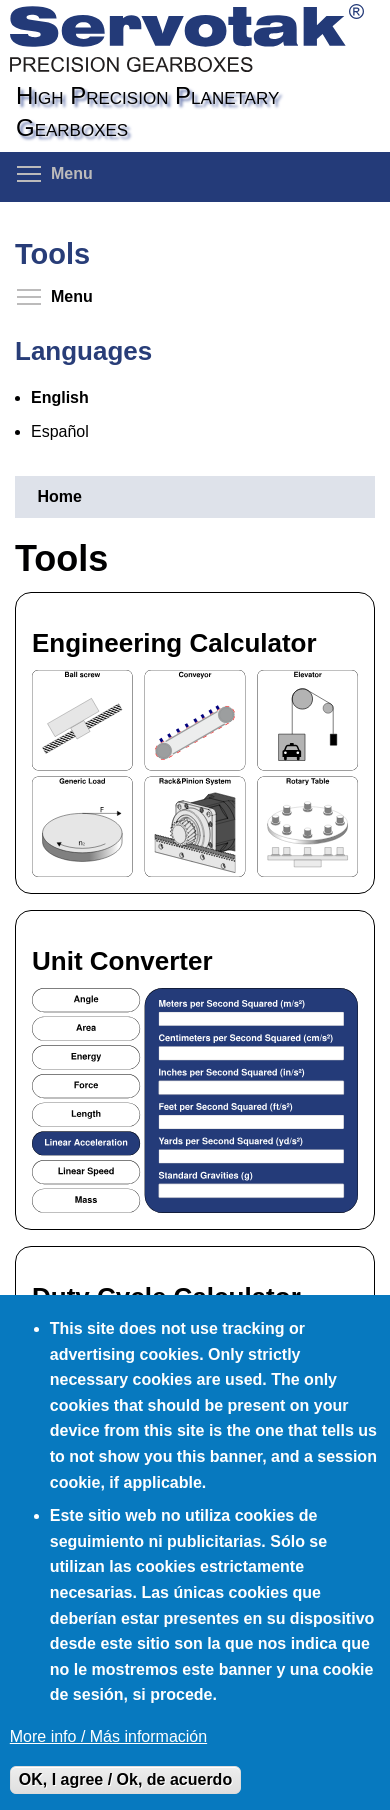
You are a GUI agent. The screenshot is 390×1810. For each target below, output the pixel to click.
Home (59, 496)
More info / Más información (108, 1736)
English (60, 397)
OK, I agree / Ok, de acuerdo (125, 1779)
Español (60, 431)
